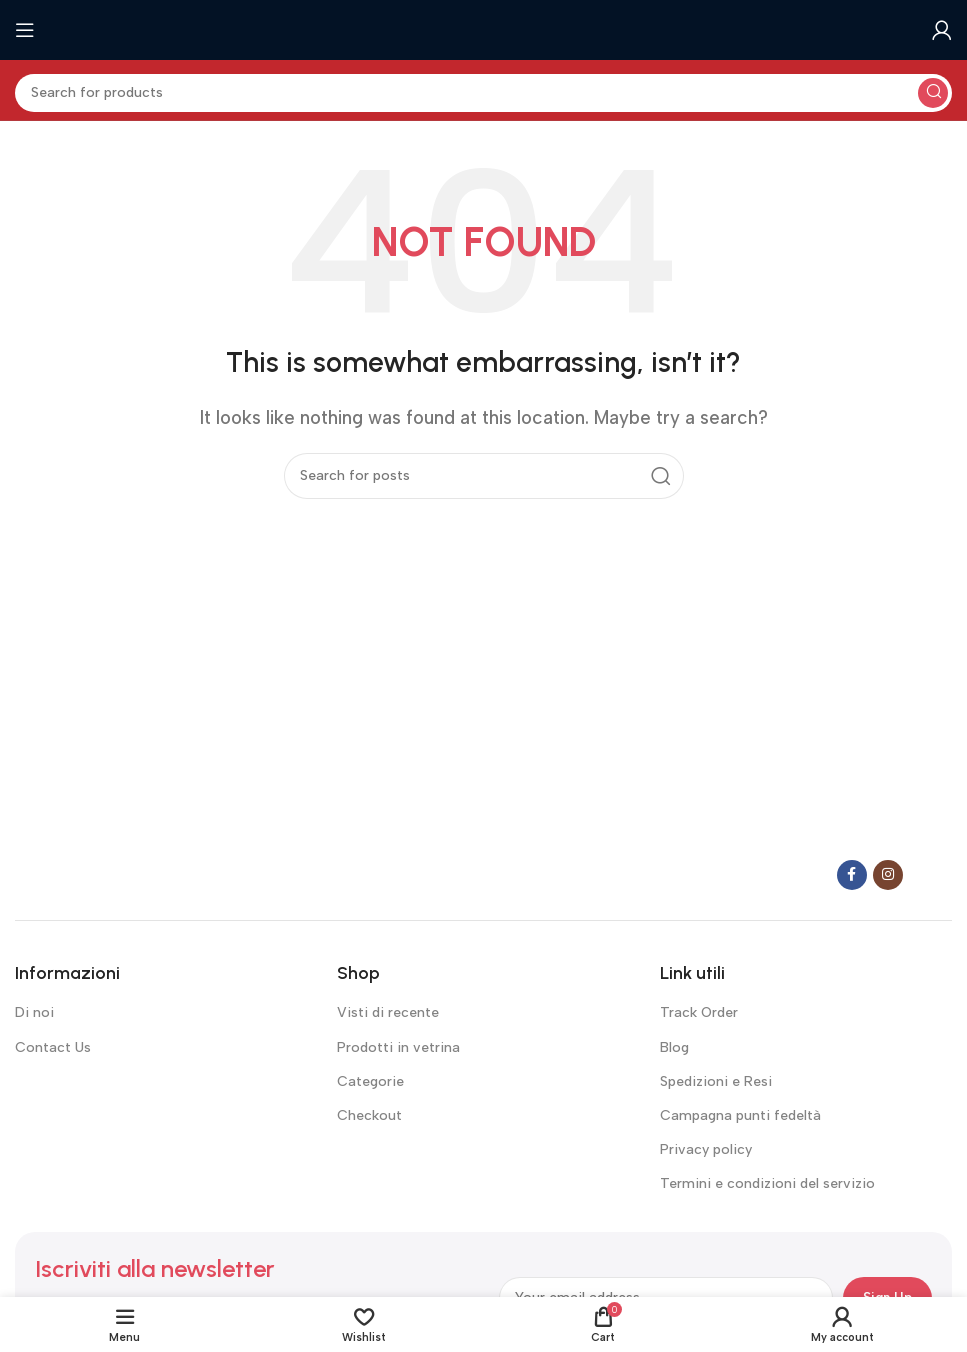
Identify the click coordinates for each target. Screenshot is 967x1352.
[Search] (483, 93)
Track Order (699, 1012)
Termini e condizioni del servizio (767, 1183)
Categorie (370, 1081)
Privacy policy (706, 1149)
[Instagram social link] (888, 875)
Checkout (369, 1115)
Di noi (34, 1012)
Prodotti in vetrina (398, 1047)
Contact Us (53, 1047)
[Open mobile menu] (25, 30)
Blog (674, 1047)
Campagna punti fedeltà (740, 1115)
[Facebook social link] (852, 875)
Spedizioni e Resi (716, 1081)
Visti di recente (388, 1012)
